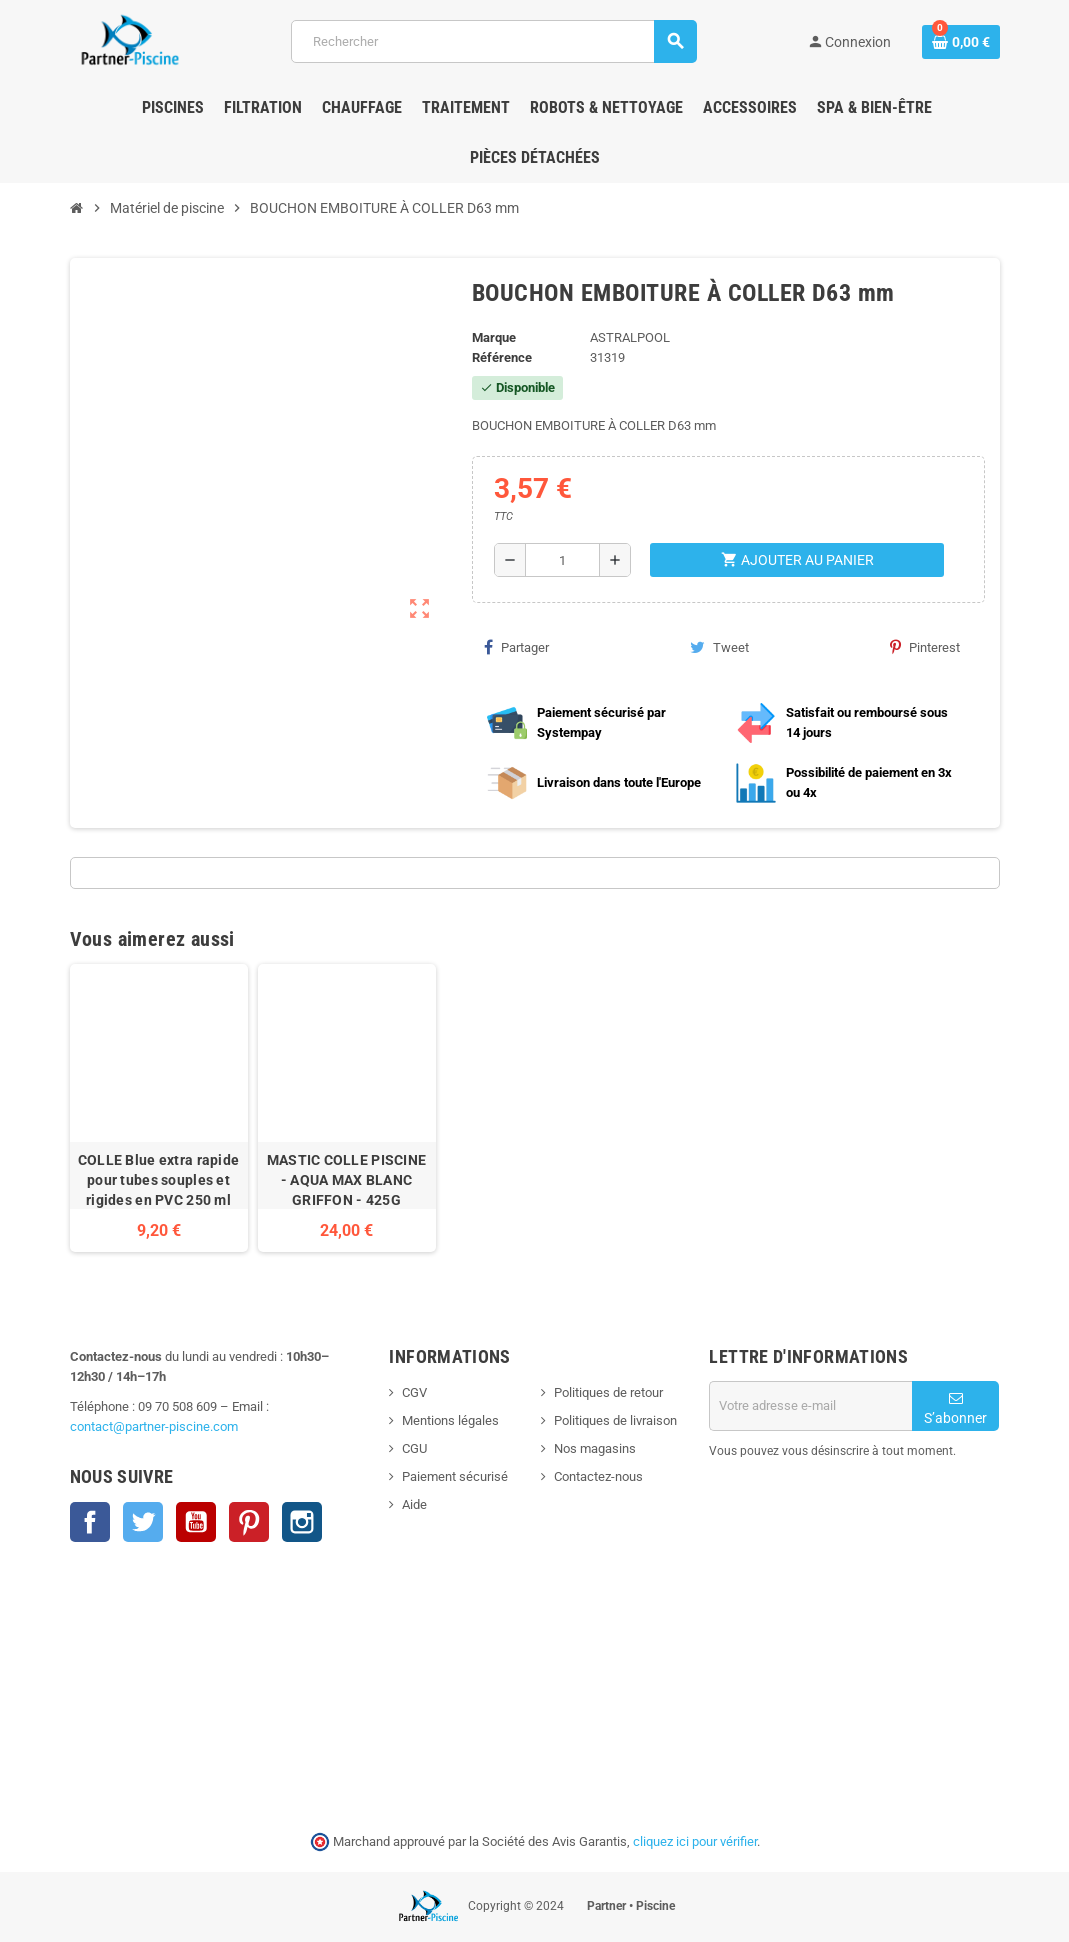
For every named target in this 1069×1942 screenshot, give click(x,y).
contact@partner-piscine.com (154, 1426)
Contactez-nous (598, 1476)
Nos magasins (595, 1448)
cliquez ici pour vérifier (695, 1841)
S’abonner (955, 1408)
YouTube (196, 1522)
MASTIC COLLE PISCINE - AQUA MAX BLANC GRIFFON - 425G (347, 1180)
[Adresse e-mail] (810, 1406)
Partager (516, 647)
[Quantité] (563, 560)
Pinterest (925, 647)
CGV (414, 1392)
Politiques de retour (608, 1392)
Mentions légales (450, 1420)
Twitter (143, 1522)
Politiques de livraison (615, 1420)
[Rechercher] (493, 41)
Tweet (719, 647)
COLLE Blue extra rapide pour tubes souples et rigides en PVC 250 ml (158, 1180)
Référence (502, 357)
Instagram (302, 1522)
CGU (414, 1448)
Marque (494, 337)
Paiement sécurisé (455, 1476)
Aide (414, 1504)
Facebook (90, 1522)
